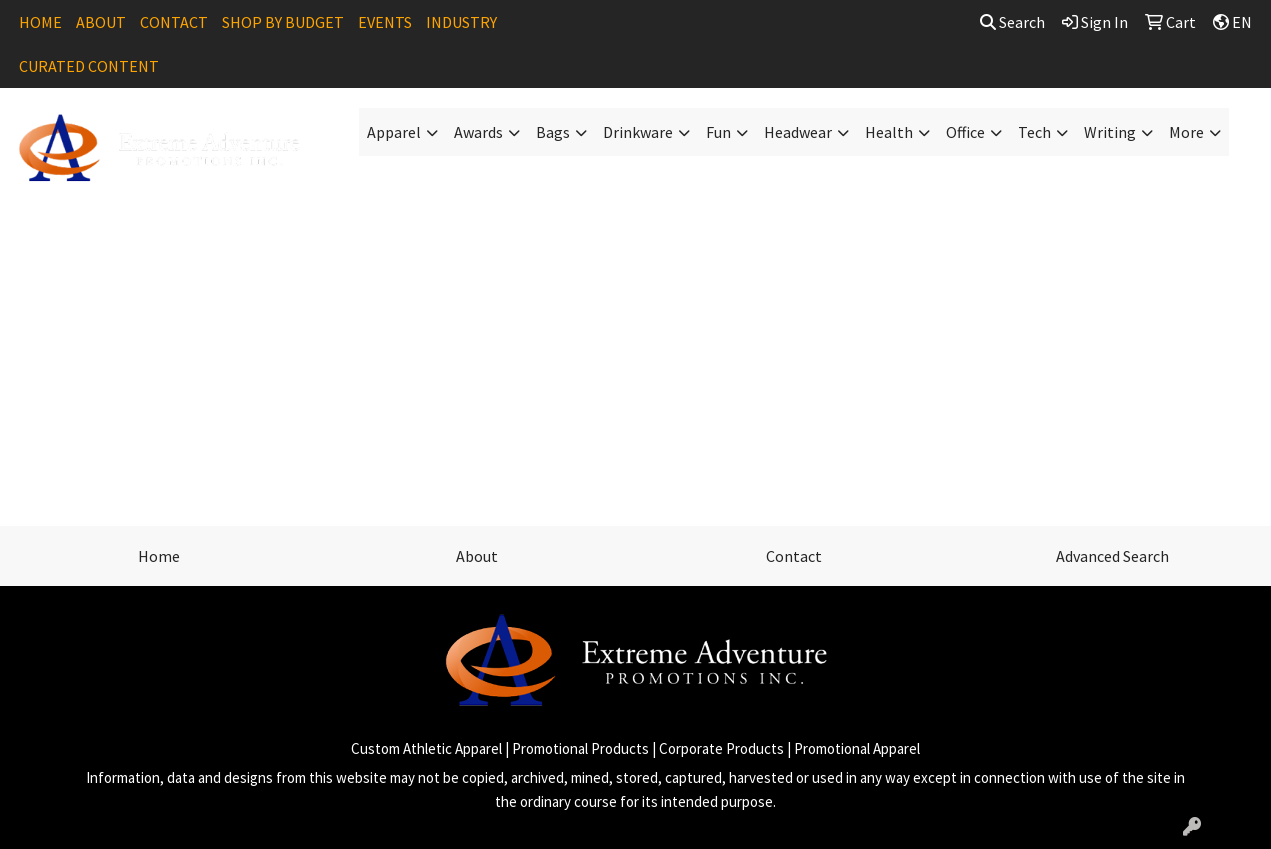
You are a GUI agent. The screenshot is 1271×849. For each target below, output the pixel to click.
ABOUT (101, 22)
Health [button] (889, 132)
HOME (40, 22)
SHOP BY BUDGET (283, 22)
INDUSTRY (461, 22)
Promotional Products (580, 748)
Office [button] (965, 132)
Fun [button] (718, 132)
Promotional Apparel (857, 748)
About (477, 556)
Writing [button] (1110, 132)
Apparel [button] (394, 132)
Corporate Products (721, 748)
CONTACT (174, 22)
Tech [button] (1034, 132)
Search (1012, 22)
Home (159, 556)
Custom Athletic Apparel (426, 748)
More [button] (1186, 132)
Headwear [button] (798, 132)
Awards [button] (478, 132)
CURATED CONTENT (89, 66)
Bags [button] (553, 132)
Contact (794, 556)
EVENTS (385, 22)
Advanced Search (1112, 556)
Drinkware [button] (638, 132)
